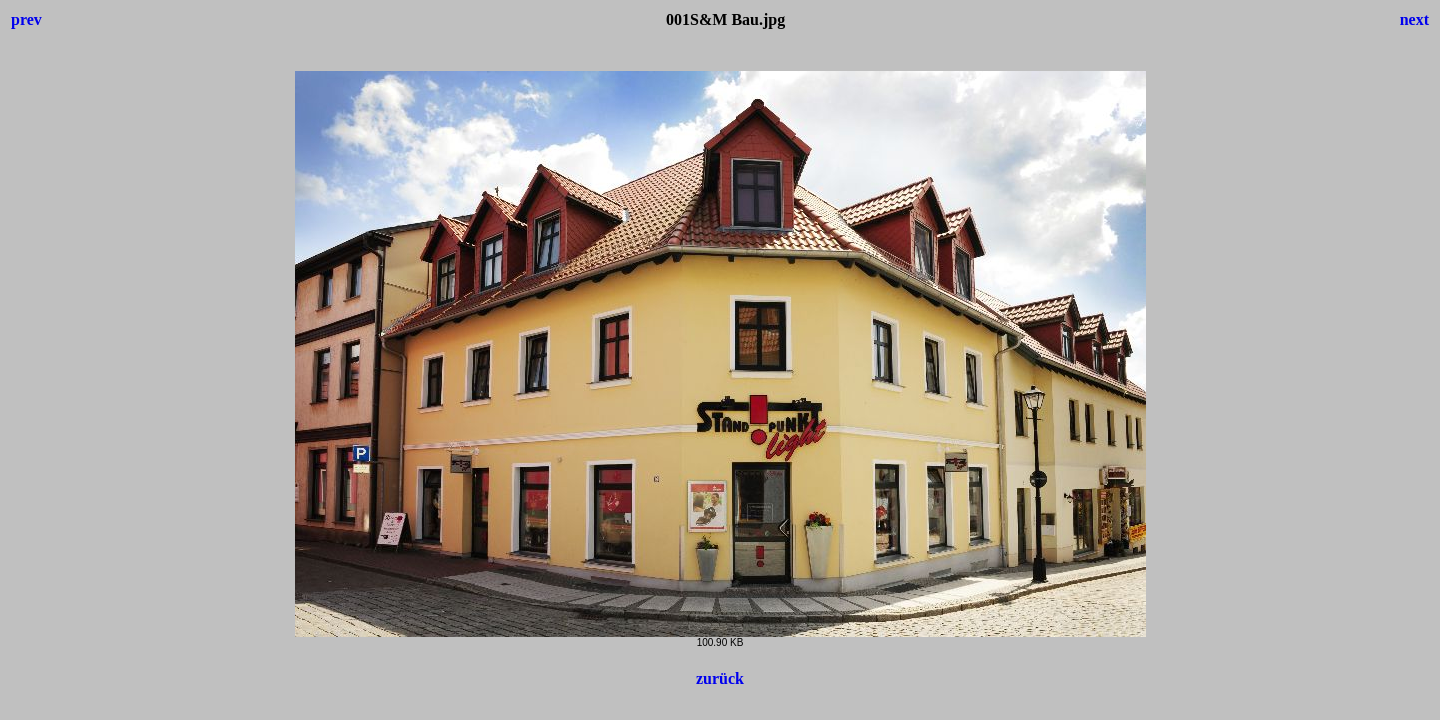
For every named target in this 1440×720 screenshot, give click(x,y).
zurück (720, 678)
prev (26, 19)
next (1414, 19)
